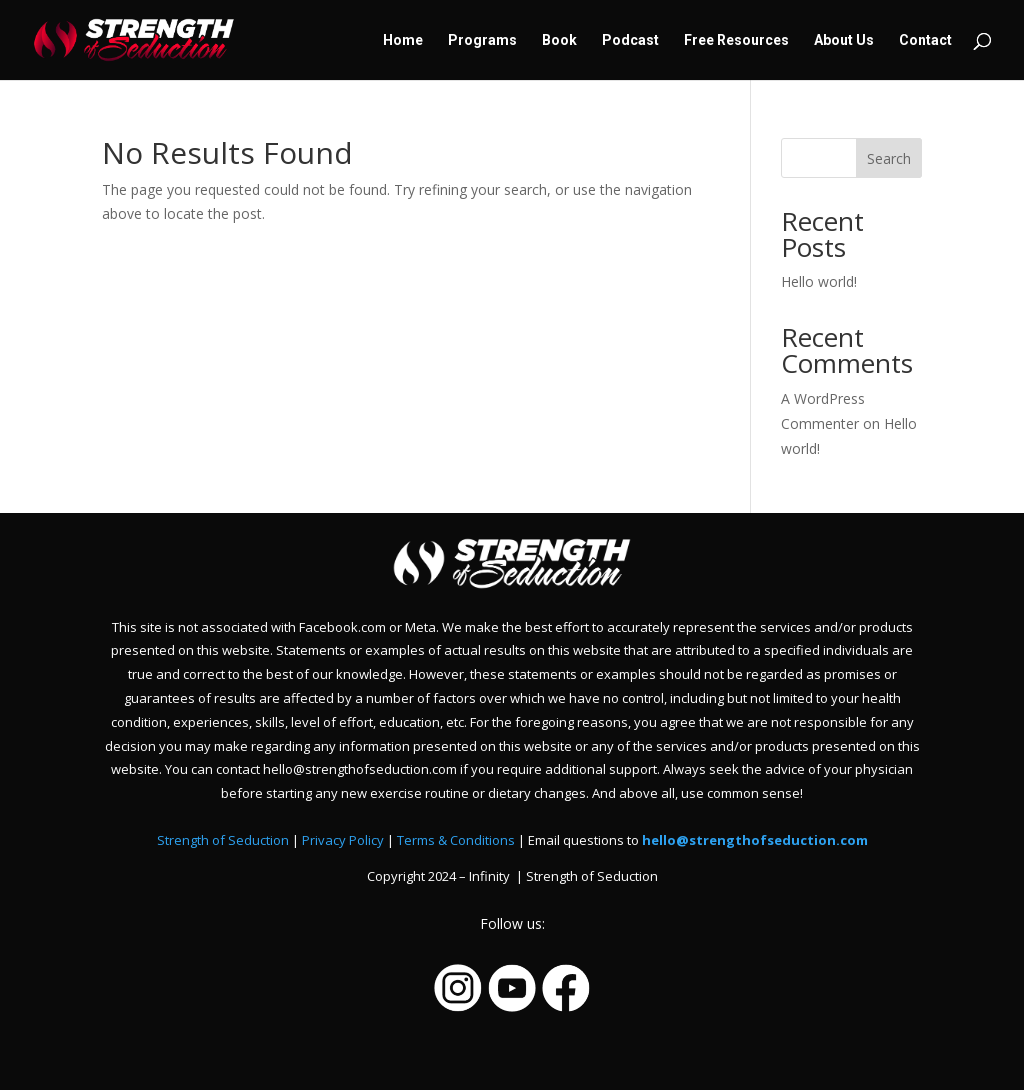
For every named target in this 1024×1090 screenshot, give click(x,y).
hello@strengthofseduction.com (755, 840)
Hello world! (819, 281)
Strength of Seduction (223, 840)
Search (889, 158)
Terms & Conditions (456, 840)
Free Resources (736, 40)
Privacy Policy (343, 840)
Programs (482, 40)
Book (559, 40)
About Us (844, 40)
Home (403, 40)
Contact (925, 40)
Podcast (630, 40)
